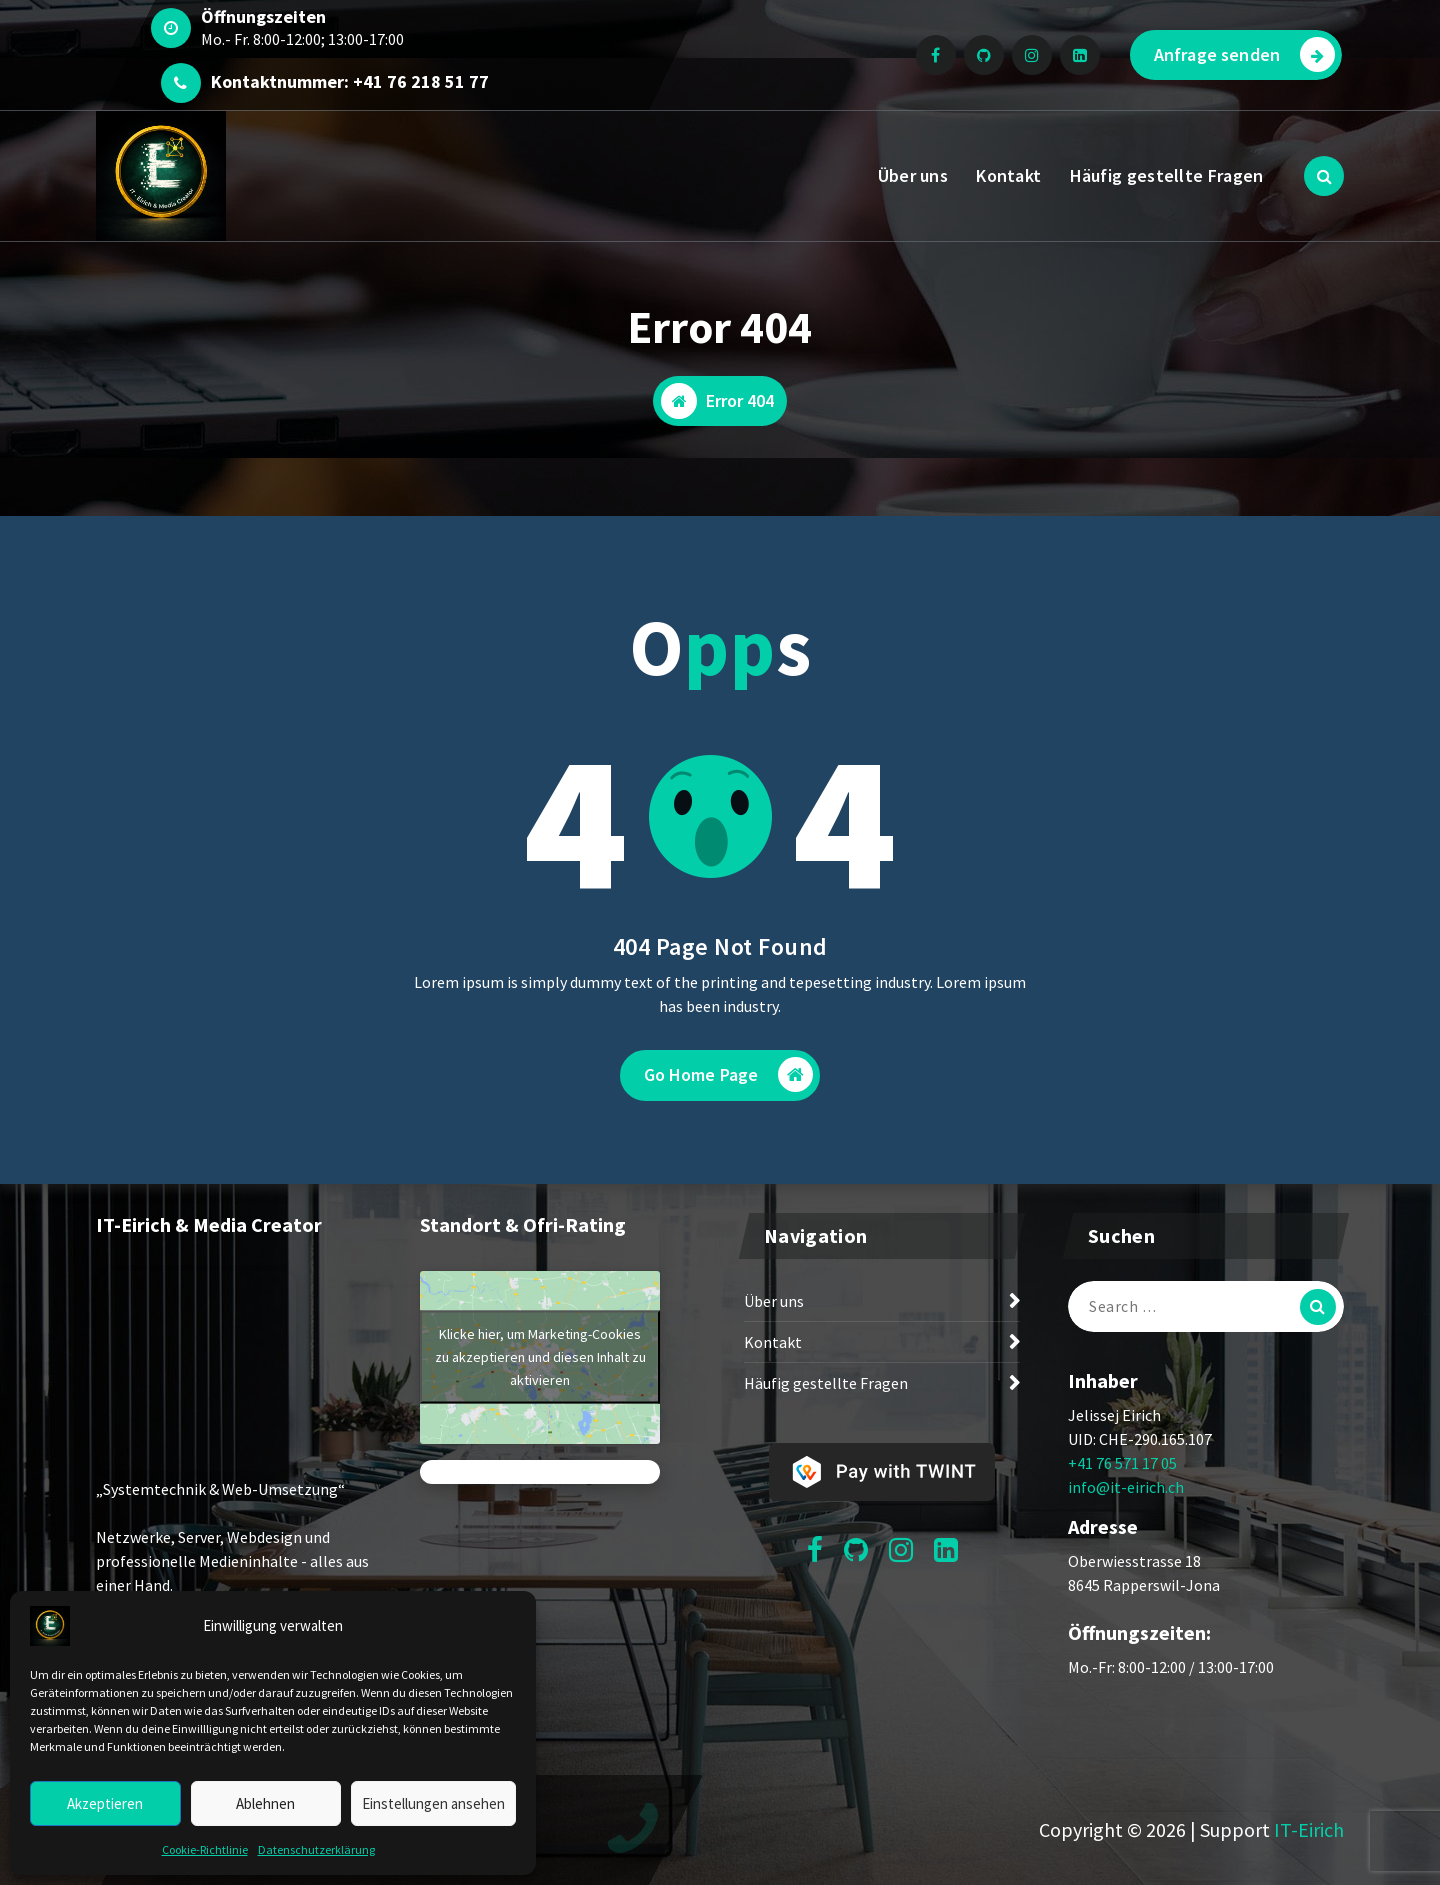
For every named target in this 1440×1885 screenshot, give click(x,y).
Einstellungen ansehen (433, 1803)
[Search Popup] (1324, 176)
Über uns (913, 175)
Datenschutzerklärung (316, 1849)
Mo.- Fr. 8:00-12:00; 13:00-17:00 (302, 39)
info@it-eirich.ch (1126, 1487)
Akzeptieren (105, 1803)
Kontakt (1008, 175)
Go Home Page (729, 1074)
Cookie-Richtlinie (205, 1849)
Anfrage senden (1244, 54)
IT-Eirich (1309, 1829)
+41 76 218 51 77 (421, 82)
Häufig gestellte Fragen (1167, 175)
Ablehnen (265, 1803)
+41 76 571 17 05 (1122, 1463)
